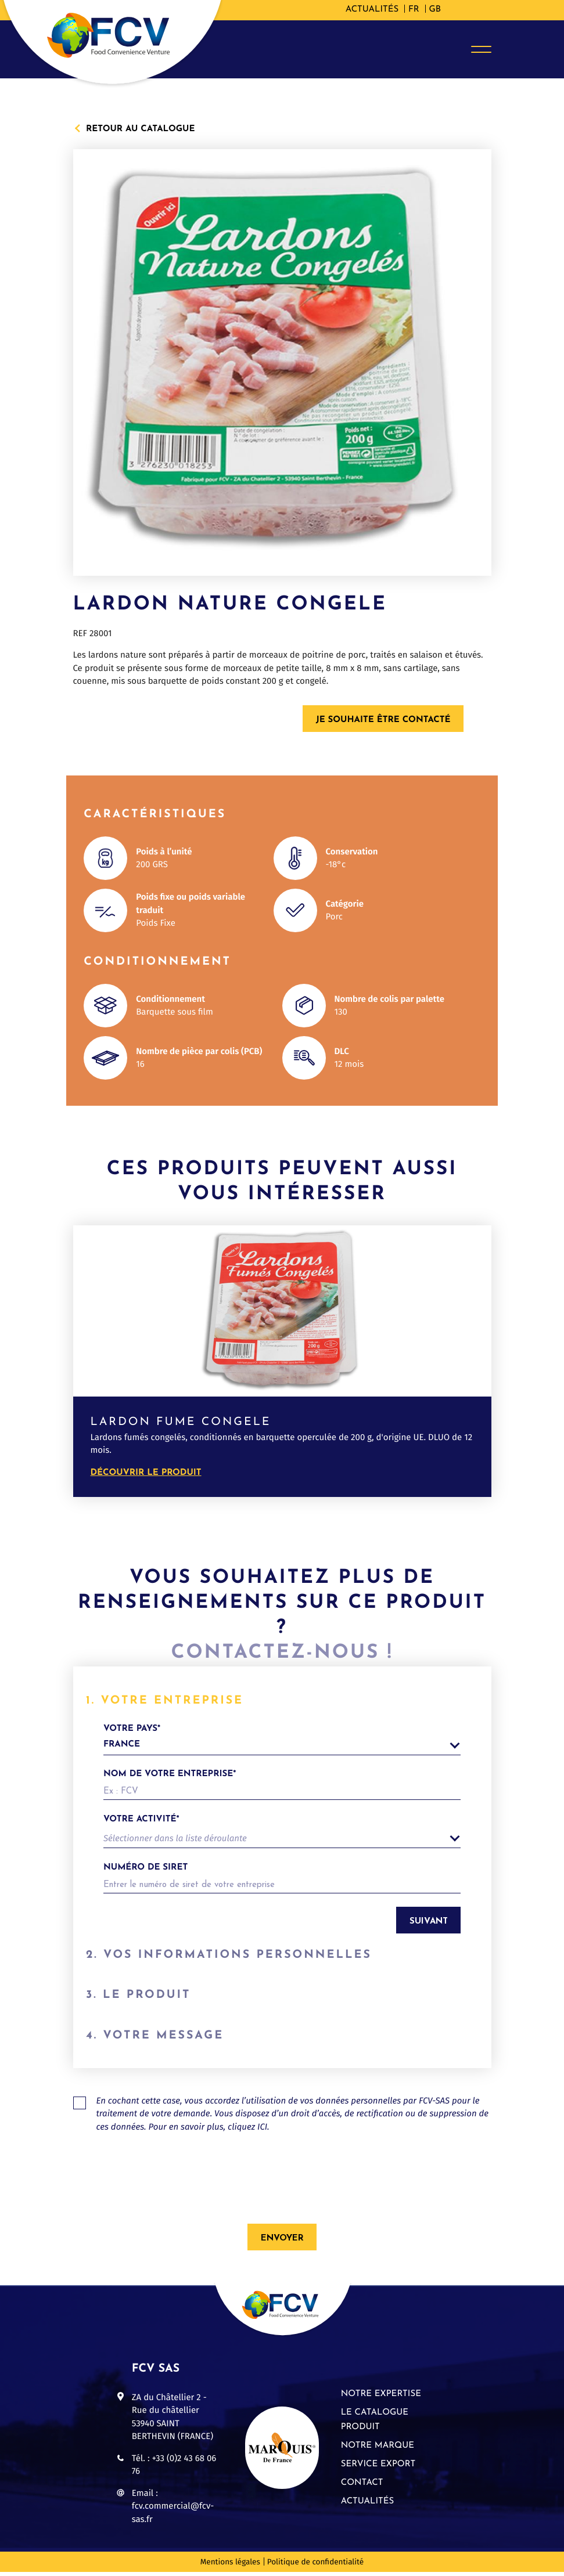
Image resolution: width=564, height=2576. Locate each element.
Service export (378, 2468)
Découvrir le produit (146, 1473)
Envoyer (282, 2242)
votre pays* (282, 1739)
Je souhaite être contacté (383, 720)
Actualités (372, 9)
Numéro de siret (145, 1867)
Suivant (428, 1921)
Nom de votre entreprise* (169, 1774)
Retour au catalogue (140, 128)
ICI (262, 2131)
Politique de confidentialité (315, 2566)
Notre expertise (381, 2398)
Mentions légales (230, 2566)
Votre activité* (141, 1819)
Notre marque (377, 2449)
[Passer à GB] (435, 10)
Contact (362, 2487)
